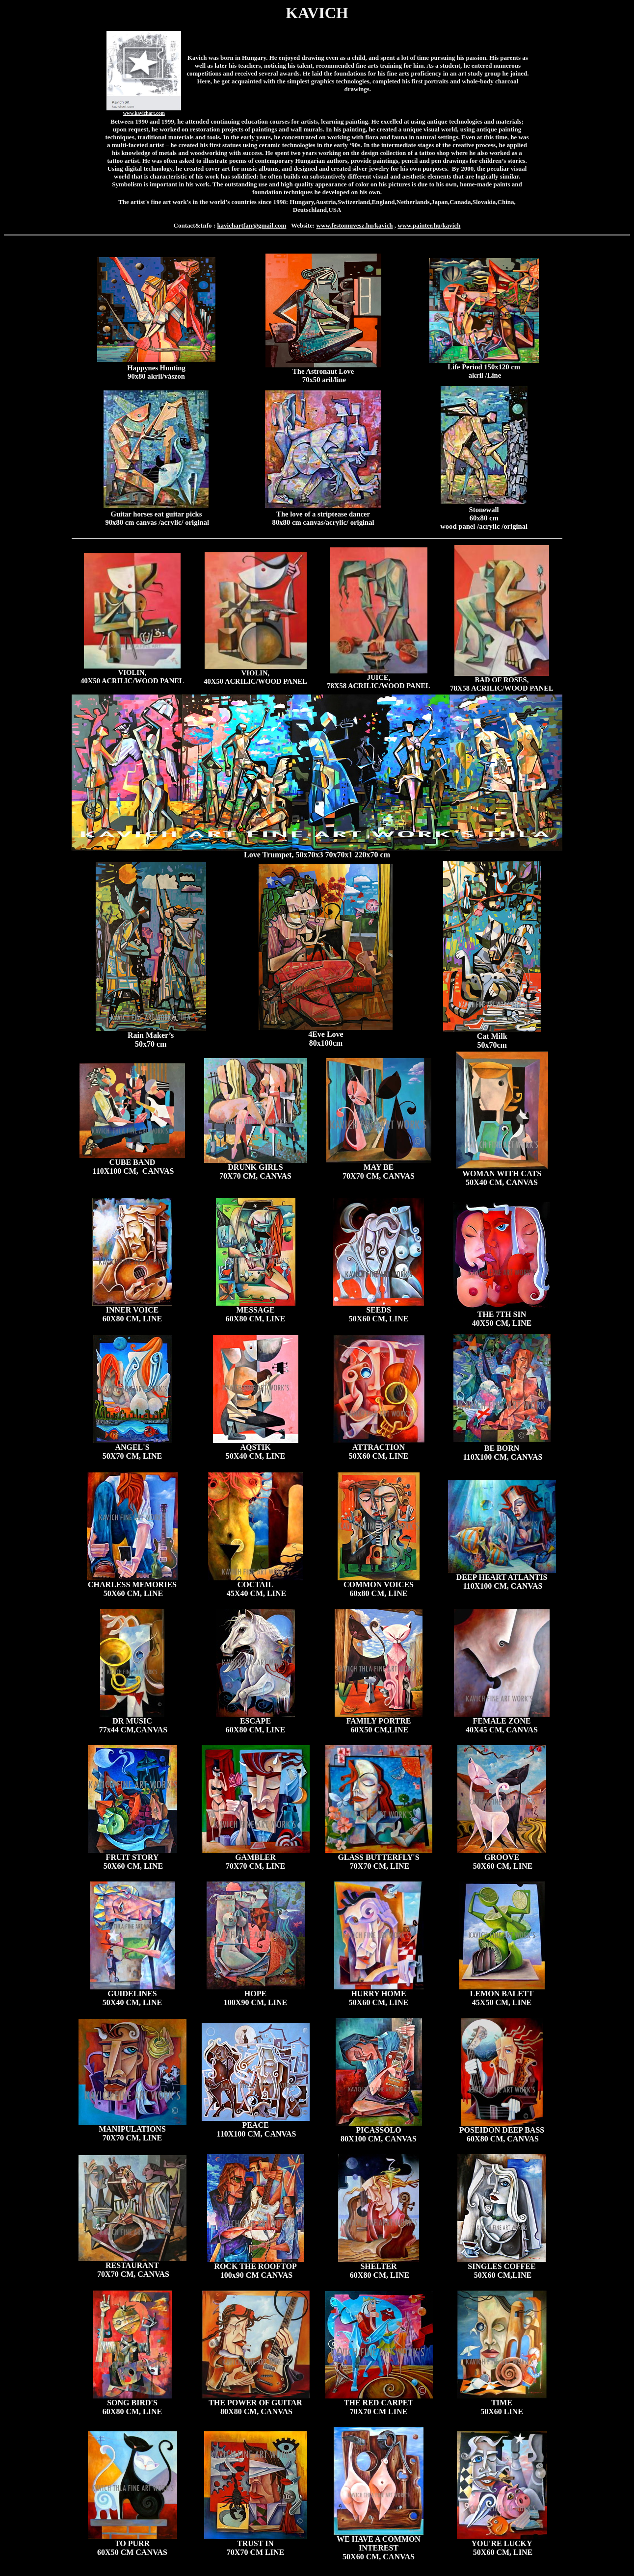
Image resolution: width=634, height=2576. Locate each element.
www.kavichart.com (144, 113)
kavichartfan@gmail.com (251, 225)
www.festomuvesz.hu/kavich (355, 225)
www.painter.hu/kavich (428, 225)
